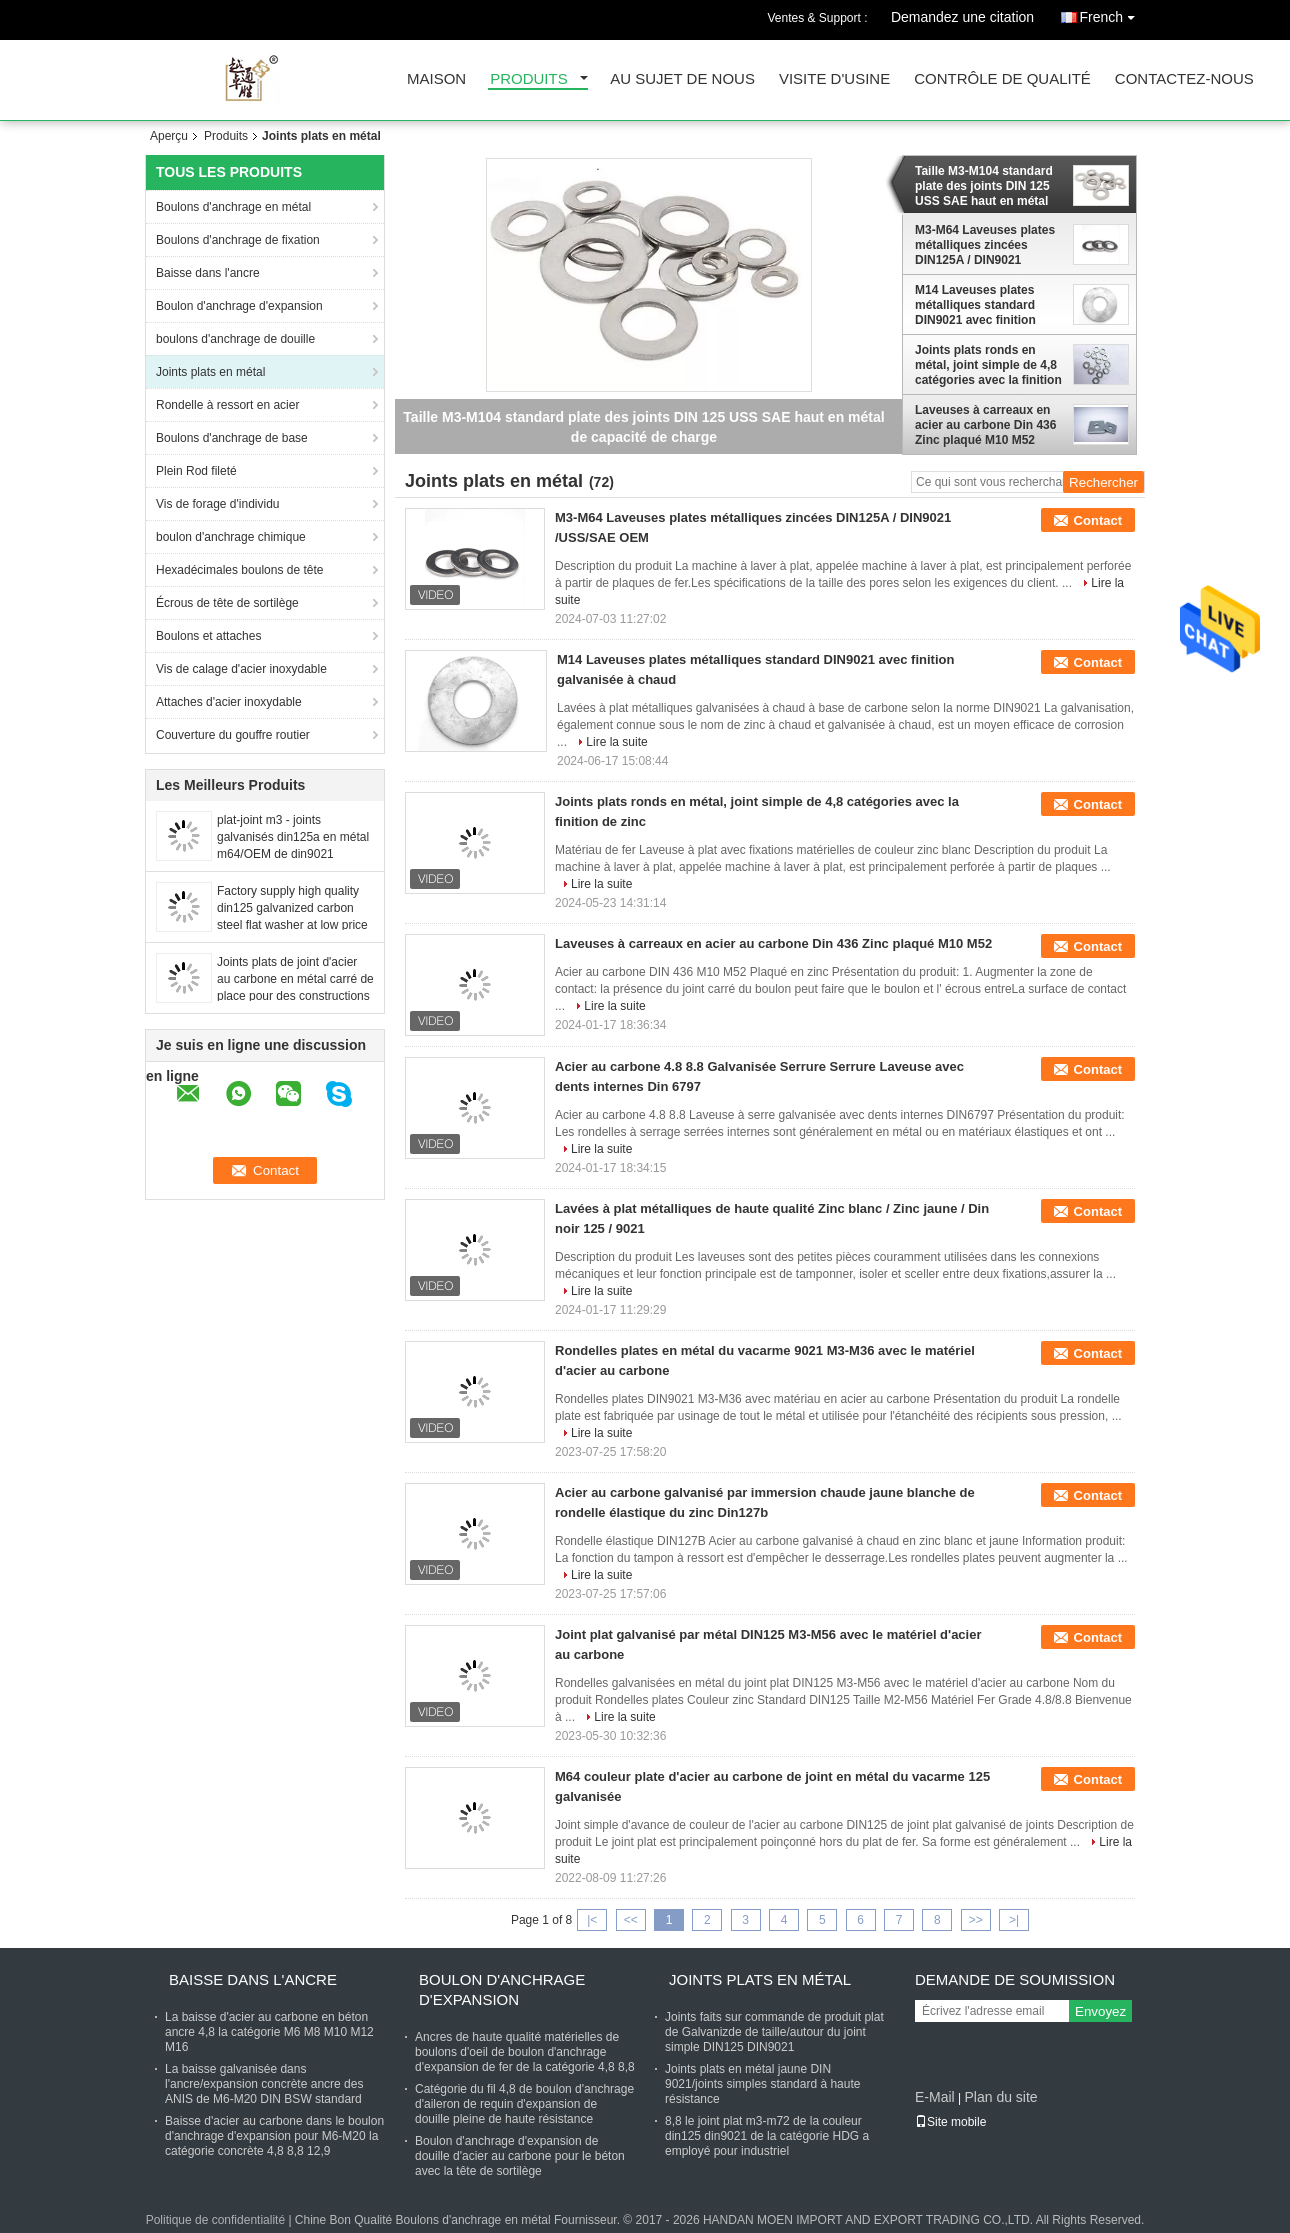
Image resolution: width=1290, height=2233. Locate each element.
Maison (436, 79)
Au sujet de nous (682, 79)
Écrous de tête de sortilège (227, 603)
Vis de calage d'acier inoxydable (241, 669)
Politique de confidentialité (215, 2220)
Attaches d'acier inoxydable (229, 702)
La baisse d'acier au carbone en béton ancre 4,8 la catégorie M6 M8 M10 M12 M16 (269, 2032)
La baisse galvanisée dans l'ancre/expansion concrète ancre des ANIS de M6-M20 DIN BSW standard (264, 2084)
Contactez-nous (1184, 79)
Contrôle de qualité (1002, 79)
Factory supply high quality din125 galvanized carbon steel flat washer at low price (292, 908)
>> (976, 1920)
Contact (1098, 520)
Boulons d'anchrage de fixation (238, 240)
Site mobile (950, 2122)
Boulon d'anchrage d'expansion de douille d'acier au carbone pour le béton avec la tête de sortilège (520, 2156)
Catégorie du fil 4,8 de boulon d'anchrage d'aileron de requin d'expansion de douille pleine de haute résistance (524, 2104)
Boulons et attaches (208, 636)
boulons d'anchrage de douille (235, 339)
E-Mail (935, 2097)
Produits (529, 79)
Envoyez (1100, 2011)
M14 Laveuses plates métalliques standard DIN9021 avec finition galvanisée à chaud (975, 305)
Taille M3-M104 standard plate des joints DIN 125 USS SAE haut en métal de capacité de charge (984, 186)
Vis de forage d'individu (218, 504)
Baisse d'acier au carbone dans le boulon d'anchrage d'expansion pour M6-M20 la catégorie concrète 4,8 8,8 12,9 (274, 2136)
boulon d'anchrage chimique (231, 537)
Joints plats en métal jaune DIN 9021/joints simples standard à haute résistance (762, 2084)
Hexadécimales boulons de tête (239, 570)
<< (631, 1920)
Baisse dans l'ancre (208, 273)
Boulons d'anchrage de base (232, 438)
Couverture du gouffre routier (233, 735)
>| (1014, 1920)
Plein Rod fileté (196, 471)
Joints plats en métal (210, 372)
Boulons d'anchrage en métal (233, 207)
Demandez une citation (962, 17)
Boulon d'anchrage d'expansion (239, 306)
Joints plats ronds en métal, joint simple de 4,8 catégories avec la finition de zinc (988, 365)
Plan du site (1000, 2097)
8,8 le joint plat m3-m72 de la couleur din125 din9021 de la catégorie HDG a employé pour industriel (767, 2136)
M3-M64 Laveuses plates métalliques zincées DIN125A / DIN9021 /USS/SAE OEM (985, 245)
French (1112, 13)
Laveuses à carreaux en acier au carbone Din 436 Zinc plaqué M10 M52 (985, 425)
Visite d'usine (834, 79)
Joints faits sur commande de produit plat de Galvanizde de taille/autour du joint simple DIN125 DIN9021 (774, 2032)
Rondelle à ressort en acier (227, 405)
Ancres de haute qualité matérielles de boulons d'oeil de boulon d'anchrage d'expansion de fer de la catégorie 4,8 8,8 (525, 2052)
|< (592, 1920)
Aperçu (169, 136)
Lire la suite (616, 742)
